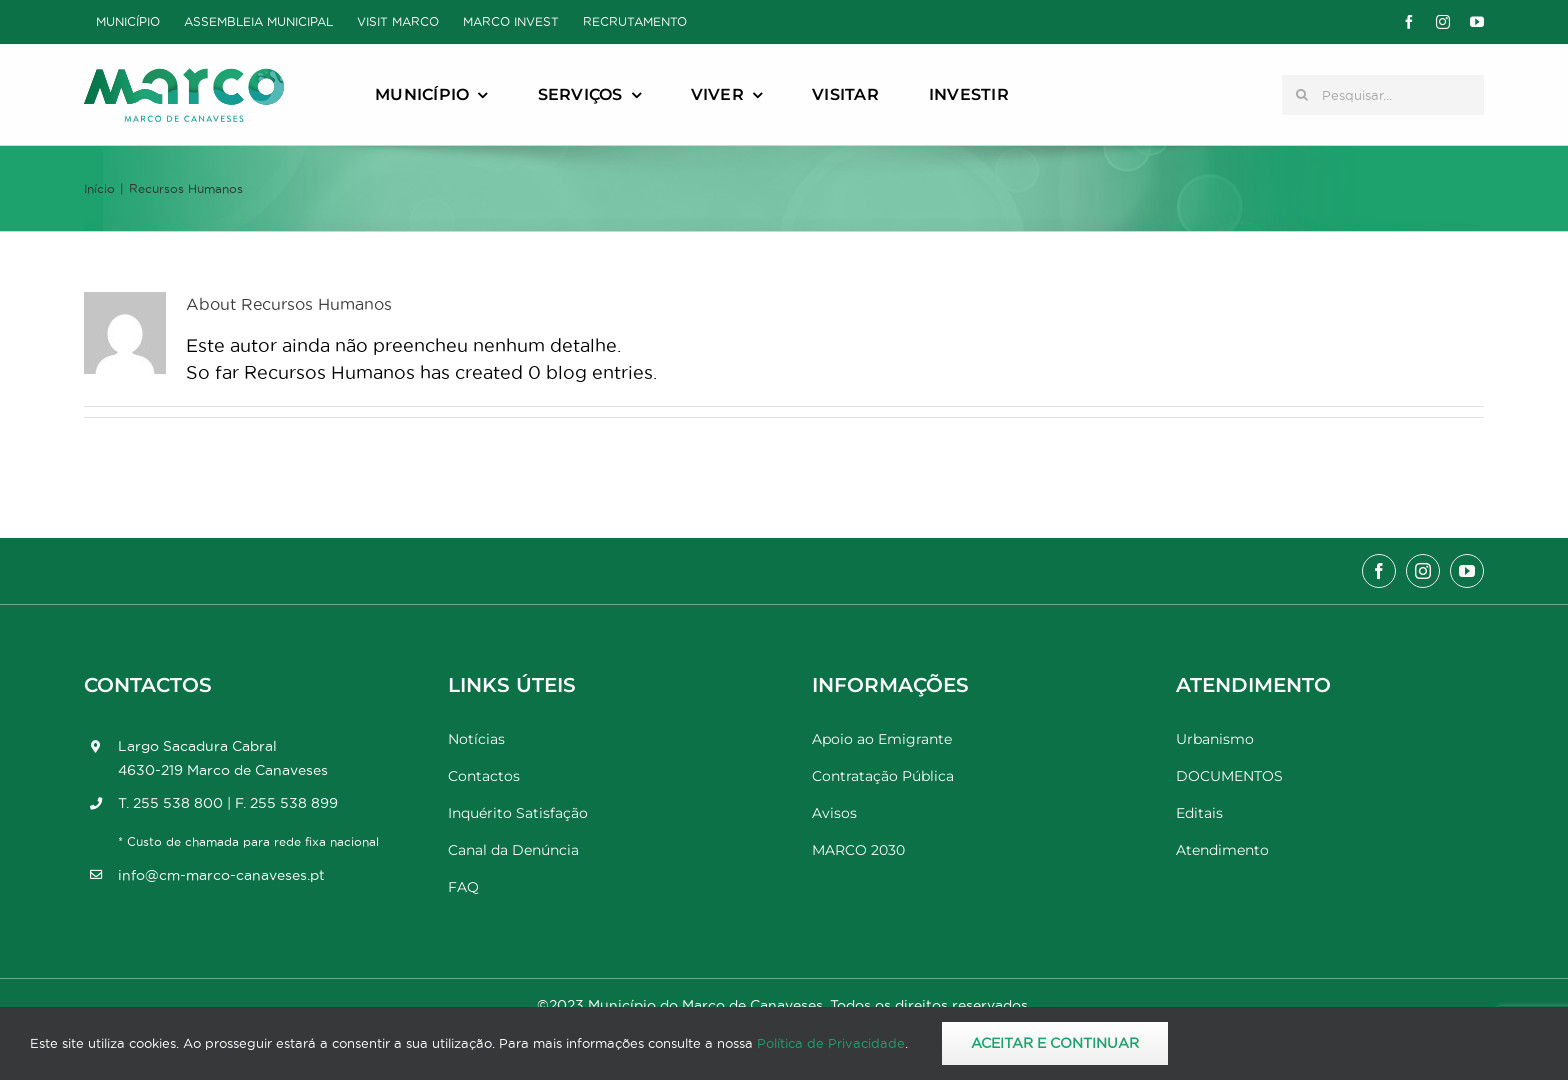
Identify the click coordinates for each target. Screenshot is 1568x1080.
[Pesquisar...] (1383, 95)
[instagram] (1443, 22)
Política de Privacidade (831, 1043)
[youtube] (1477, 22)
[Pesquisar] (1302, 95)
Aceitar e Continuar (1055, 1043)
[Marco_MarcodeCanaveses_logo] (184, 76)
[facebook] (1409, 22)
